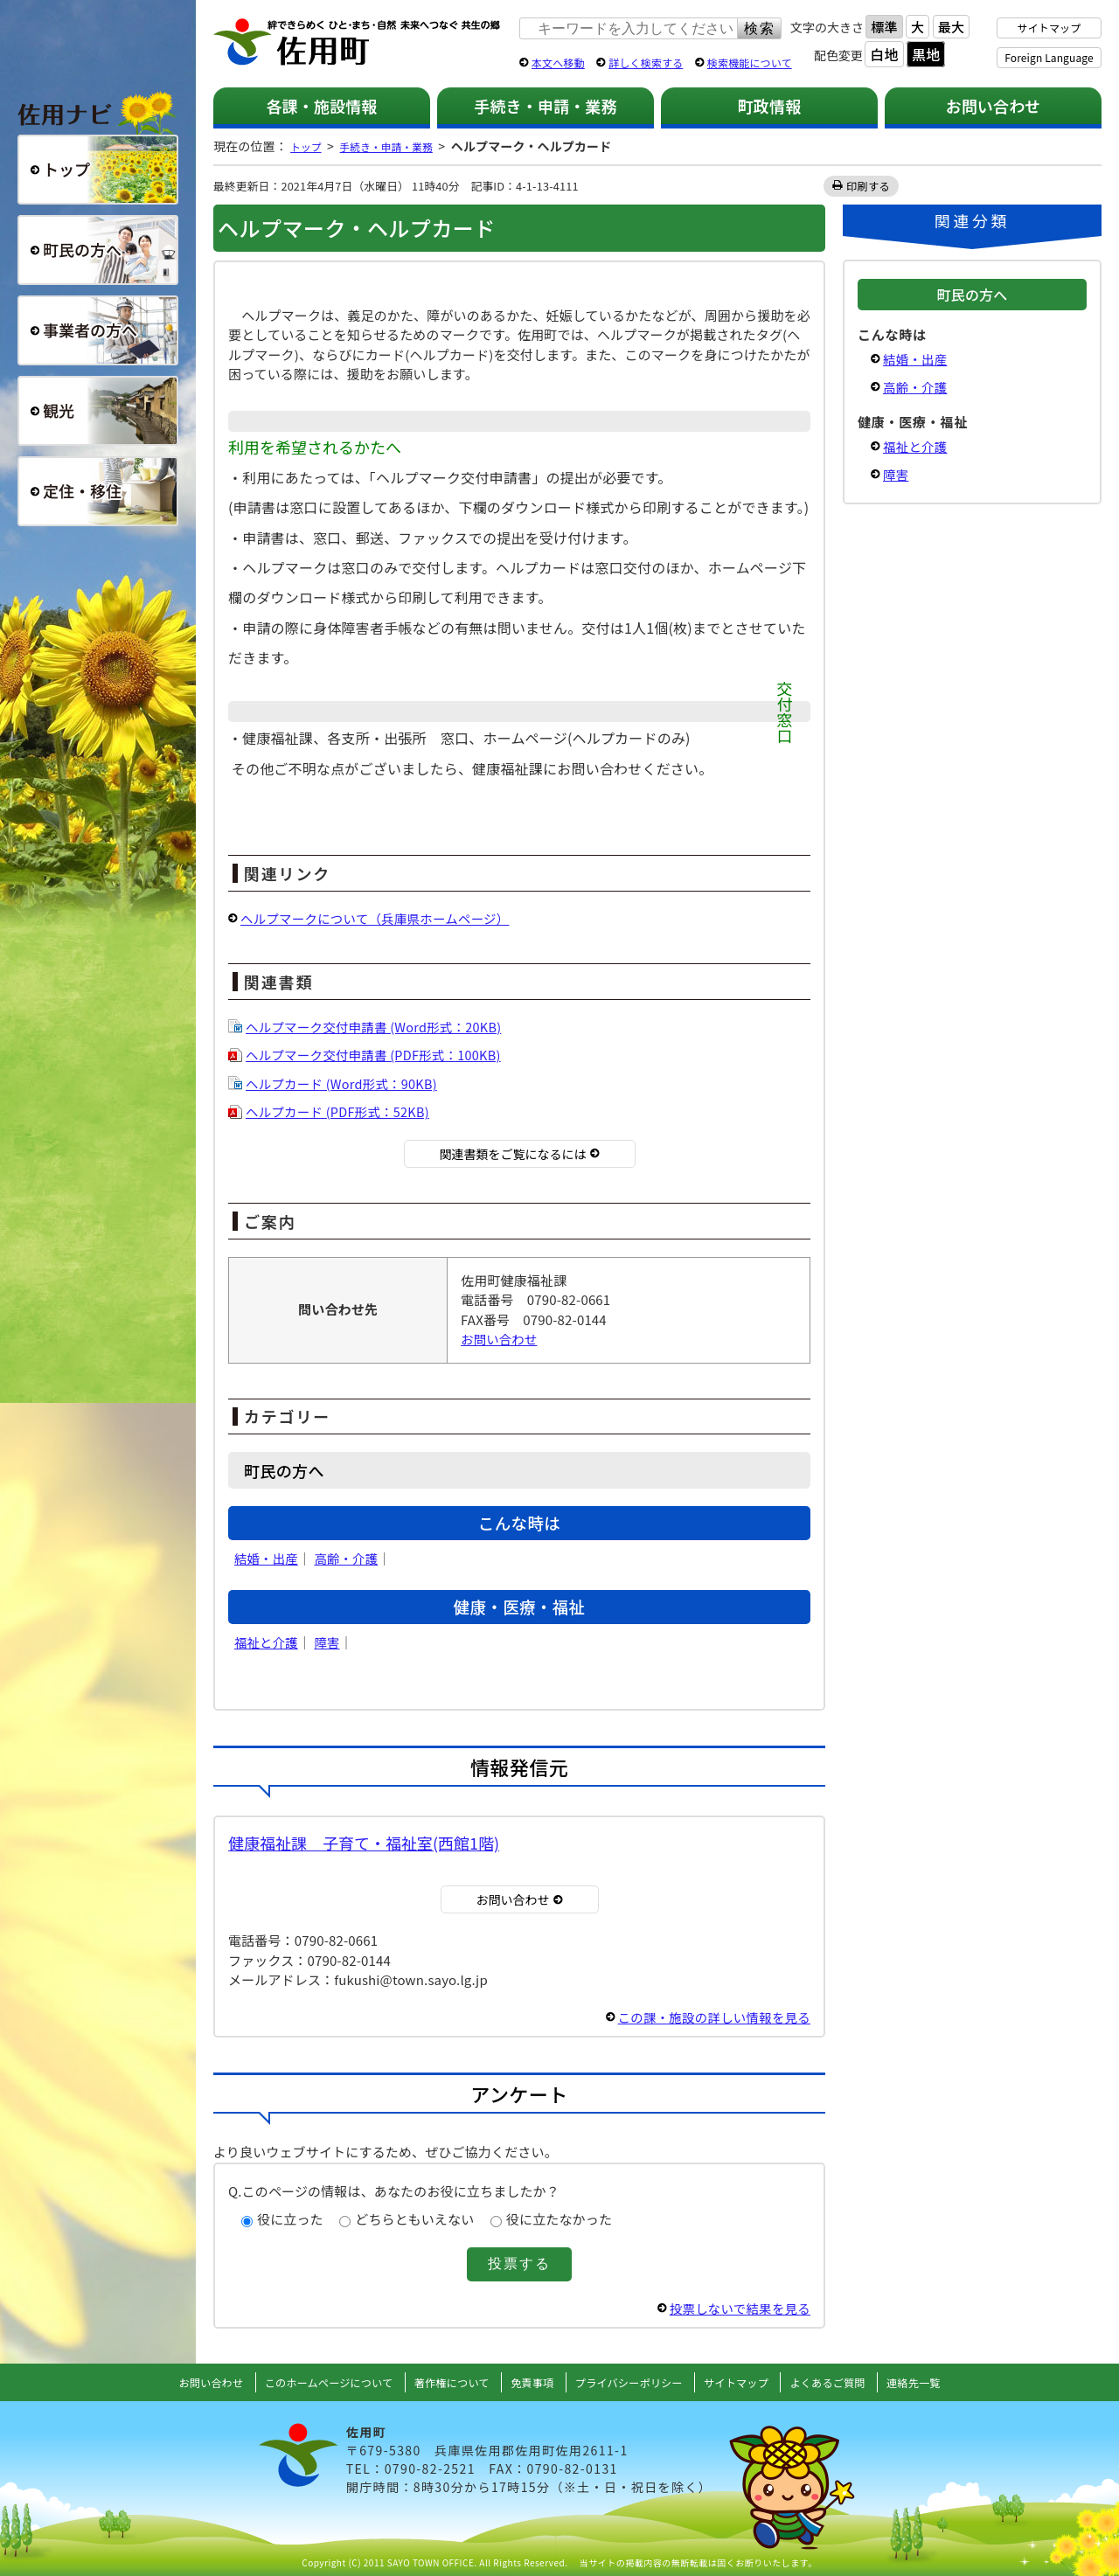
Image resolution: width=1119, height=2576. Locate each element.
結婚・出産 (267, 1558)
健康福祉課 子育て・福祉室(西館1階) (363, 1842)
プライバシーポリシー (634, 2382)
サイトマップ (1049, 27)
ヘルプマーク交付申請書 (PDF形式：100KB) (378, 1054)
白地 (884, 54)
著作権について (443, 2382)
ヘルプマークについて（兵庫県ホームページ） (380, 918)
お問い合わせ (993, 105)
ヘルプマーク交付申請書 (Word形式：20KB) (378, 1026)
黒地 (926, 54)
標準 (884, 26)
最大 (951, 26)
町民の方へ (97, 250)
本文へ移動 (558, 62)
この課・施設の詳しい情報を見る (709, 2017)
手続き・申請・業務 (545, 105)
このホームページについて (309, 2382)
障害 (329, 1642)
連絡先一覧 (944, 2382)
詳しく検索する (645, 62)
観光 (97, 411)
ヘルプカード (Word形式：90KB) (345, 1083)
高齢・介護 (349, 1558)
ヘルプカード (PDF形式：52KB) (341, 1111)
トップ (308, 146)
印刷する (869, 185)
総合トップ (97, 170)
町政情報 (770, 105)
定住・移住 (97, 491)
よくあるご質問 (851, 2382)
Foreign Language (1048, 57)
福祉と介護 (267, 1642)
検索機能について (749, 62)
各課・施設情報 (321, 105)
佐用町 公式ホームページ (357, 42)
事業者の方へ (97, 330)
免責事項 (530, 2382)
